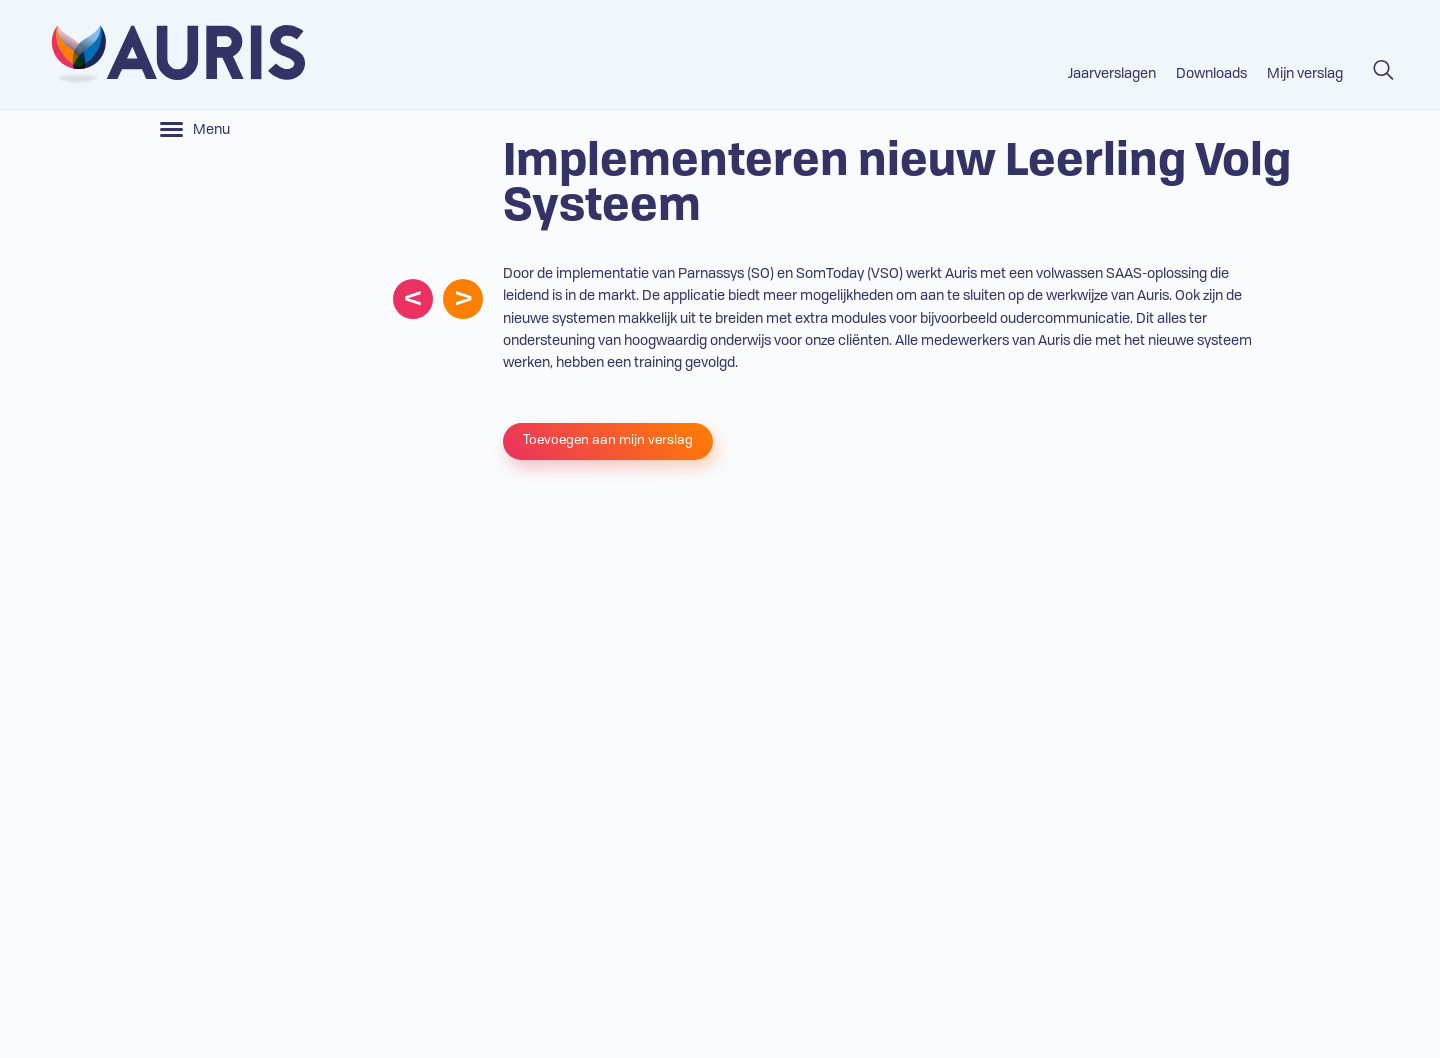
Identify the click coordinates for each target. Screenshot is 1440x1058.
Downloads (1211, 74)
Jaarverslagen (1112, 74)
